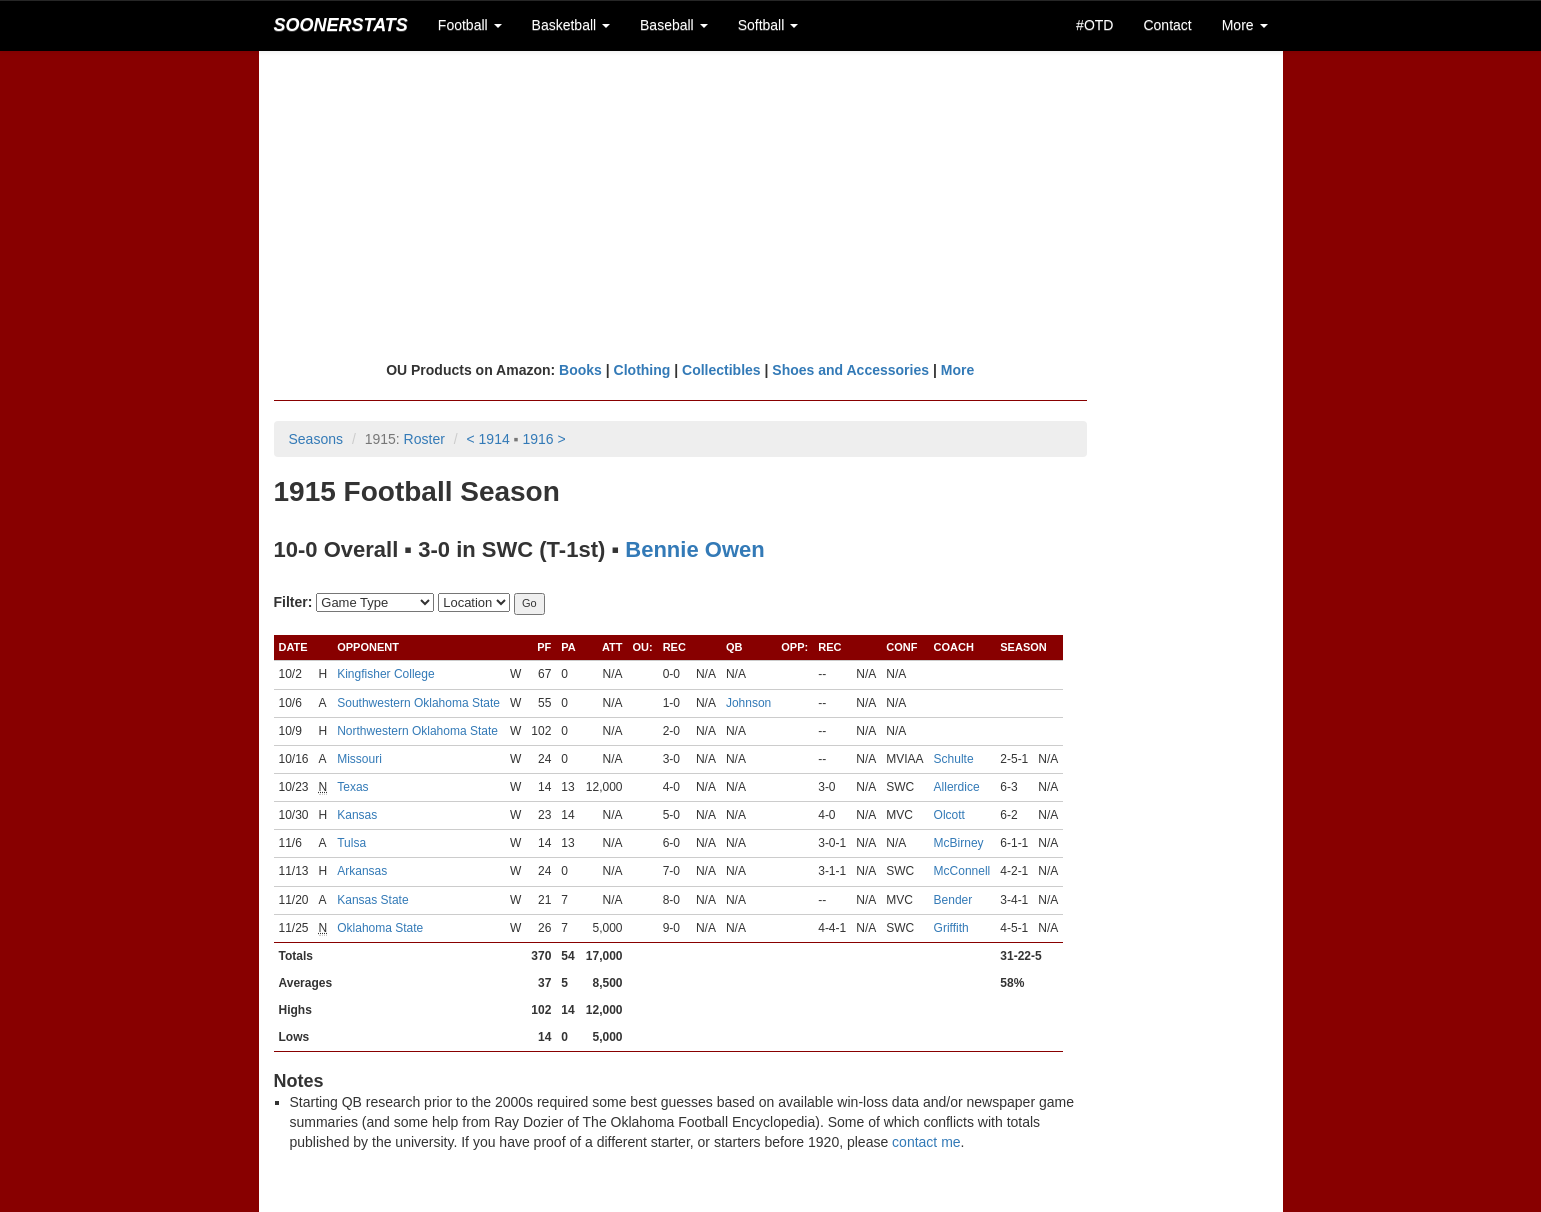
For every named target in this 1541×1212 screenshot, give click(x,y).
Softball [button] (768, 25)
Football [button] (470, 25)
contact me (926, 1142)
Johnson (748, 703)
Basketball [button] (571, 25)
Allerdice (957, 787)
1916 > (543, 439)
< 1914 (488, 439)
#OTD (1094, 25)
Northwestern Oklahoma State (417, 731)
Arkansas (362, 871)
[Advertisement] (771, 205)
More (957, 370)
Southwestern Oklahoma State (418, 703)
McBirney (959, 843)
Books (580, 370)
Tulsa (351, 843)
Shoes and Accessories (850, 370)
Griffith (951, 928)
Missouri (359, 759)
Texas (352, 787)
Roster (424, 439)
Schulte (954, 759)
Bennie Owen (694, 549)
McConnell (962, 871)
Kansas (357, 815)
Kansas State (372, 900)
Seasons (316, 439)
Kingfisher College (385, 674)
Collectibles (721, 370)
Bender (953, 900)
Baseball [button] (674, 25)
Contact (1167, 25)
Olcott (949, 815)
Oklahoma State (380, 928)
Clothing (642, 370)
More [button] (1245, 25)
